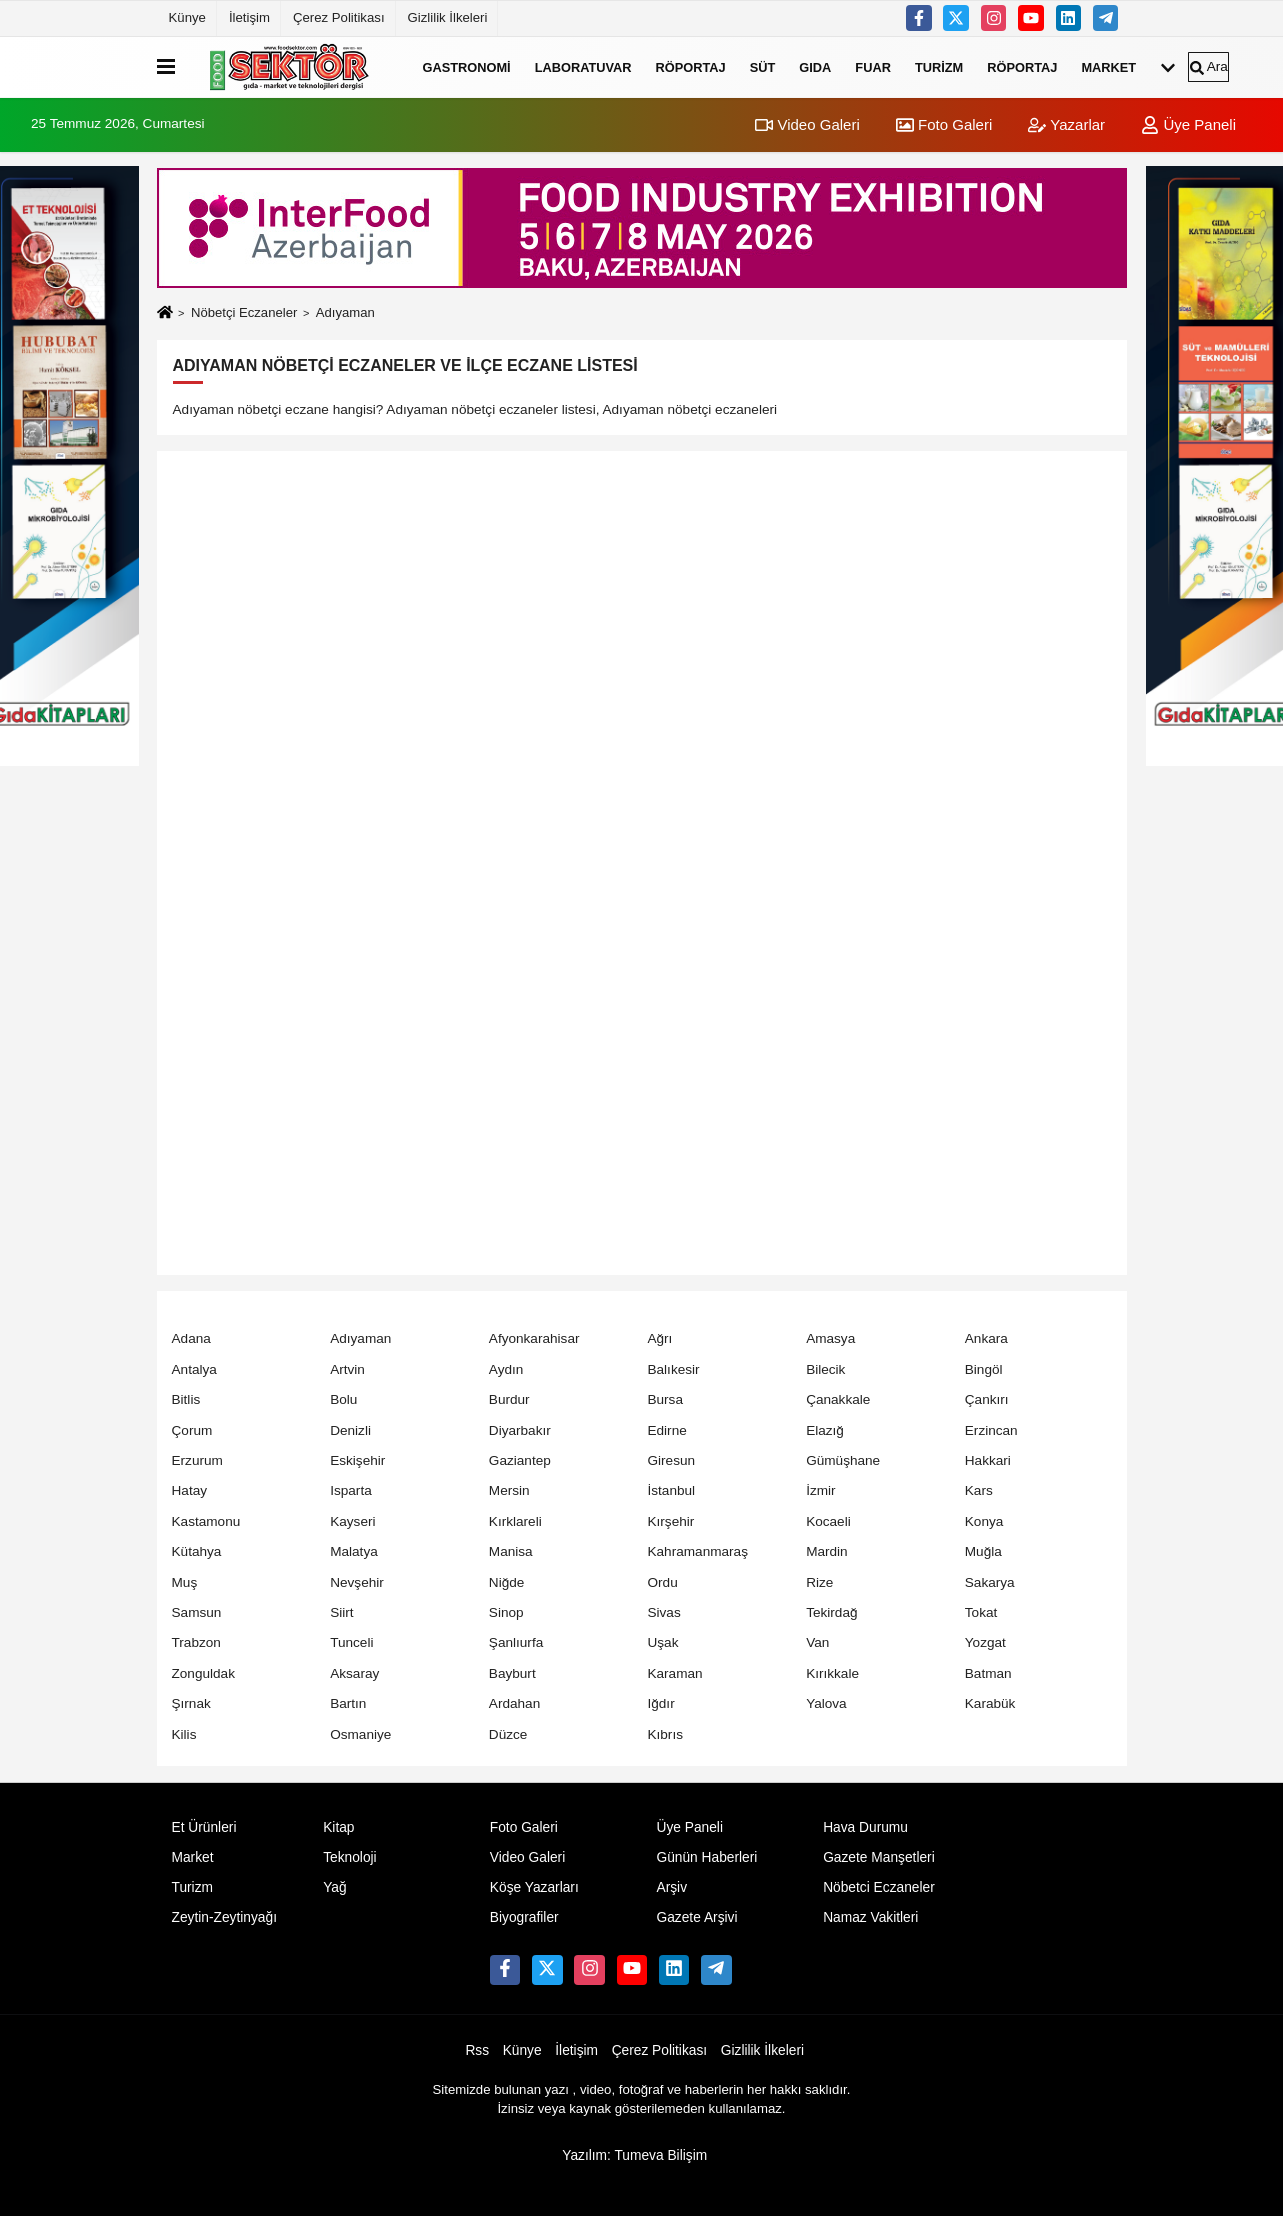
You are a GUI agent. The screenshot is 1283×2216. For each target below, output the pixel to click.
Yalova (826, 1703)
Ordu (662, 1582)
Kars (979, 1490)
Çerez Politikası (339, 17)
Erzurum (197, 1460)
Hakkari (988, 1460)
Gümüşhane (843, 1460)
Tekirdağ (831, 1612)
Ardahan (514, 1703)
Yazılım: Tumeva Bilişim (634, 2155)
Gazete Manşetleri (879, 1857)
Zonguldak (203, 1673)
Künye (187, 17)
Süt (763, 66)
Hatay (190, 1490)
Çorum (192, 1430)
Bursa (665, 1399)
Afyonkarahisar (534, 1338)
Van (817, 1642)
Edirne (666, 1430)
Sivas (663, 1612)
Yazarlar (1066, 124)
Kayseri (352, 1521)
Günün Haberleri (706, 1857)
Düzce (508, 1734)
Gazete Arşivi (696, 1917)
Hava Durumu (865, 1827)
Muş (185, 1582)
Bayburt (512, 1673)
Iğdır (660, 1703)
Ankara (986, 1338)
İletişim (249, 17)
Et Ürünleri (204, 1827)
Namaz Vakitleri (870, 1917)
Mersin (509, 1490)
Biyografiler (524, 1917)
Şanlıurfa (516, 1642)
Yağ (334, 1887)
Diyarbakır (520, 1430)
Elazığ (825, 1430)
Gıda (815, 66)
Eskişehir (357, 1460)
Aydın (506, 1369)
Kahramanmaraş (697, 1551)
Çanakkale (838, 1399)
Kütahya (197, 1551)
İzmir (820, 1490)
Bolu (343, 1399)
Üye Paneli (1188, 124)
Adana (191, 1338)
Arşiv (671, 1887)
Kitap (338, 1827)
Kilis (184, 1734)
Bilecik (825, 1369)
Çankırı (987, 1399)
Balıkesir (673, 1369)
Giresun (671, 1460)
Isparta (351, 1490)
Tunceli (351, 1642)
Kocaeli (828, 1521)
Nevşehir (357, 1582)
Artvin (347, 1369)
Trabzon (196, 1642)
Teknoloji (350, 1857)
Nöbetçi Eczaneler (244, 312)
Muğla (983, 1551)
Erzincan (991, 1430)
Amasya (830, 1338)
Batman (988, 1673)
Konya (984, 1521)
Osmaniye (360, 1734)
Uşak (662, 1642)
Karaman (674, 1673)
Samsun (197, 1612)
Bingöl (984, 1369)
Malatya (354, 1551)
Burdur (509, 1399)
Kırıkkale (832, 1673)
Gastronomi (467, 66)
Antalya (194, 1369)
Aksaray (354, 1673)
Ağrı (659, 1338)
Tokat (981, 1612)
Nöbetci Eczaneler (879, 1887)
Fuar (873, 66)
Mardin (827, 1551)
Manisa (511, 1551)
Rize (819, 1582)
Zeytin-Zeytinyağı (224, 1917)
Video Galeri (807, 124)
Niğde (507, 1582)
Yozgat (985, 1642)
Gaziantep (520, 1460)
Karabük (990, 1703)
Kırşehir (670, 1521)
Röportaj (691, 66)
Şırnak (191, 1703)
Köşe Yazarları (534, 1887)
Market (1108, 66)
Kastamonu (206, 1521)
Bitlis (186, 1399)
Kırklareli (515, 1521)
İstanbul (671, 1490)
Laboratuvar (583, 66)
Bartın (348, 1703)
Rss (477, 2050)
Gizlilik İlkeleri (448, 17)
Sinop (506, 1612)
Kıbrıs (665, 1734)
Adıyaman (360, 1338)
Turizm (939, 66)
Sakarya (990, 1582)
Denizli (350, 1430)
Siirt (341, 1612)
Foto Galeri (944, 124)
